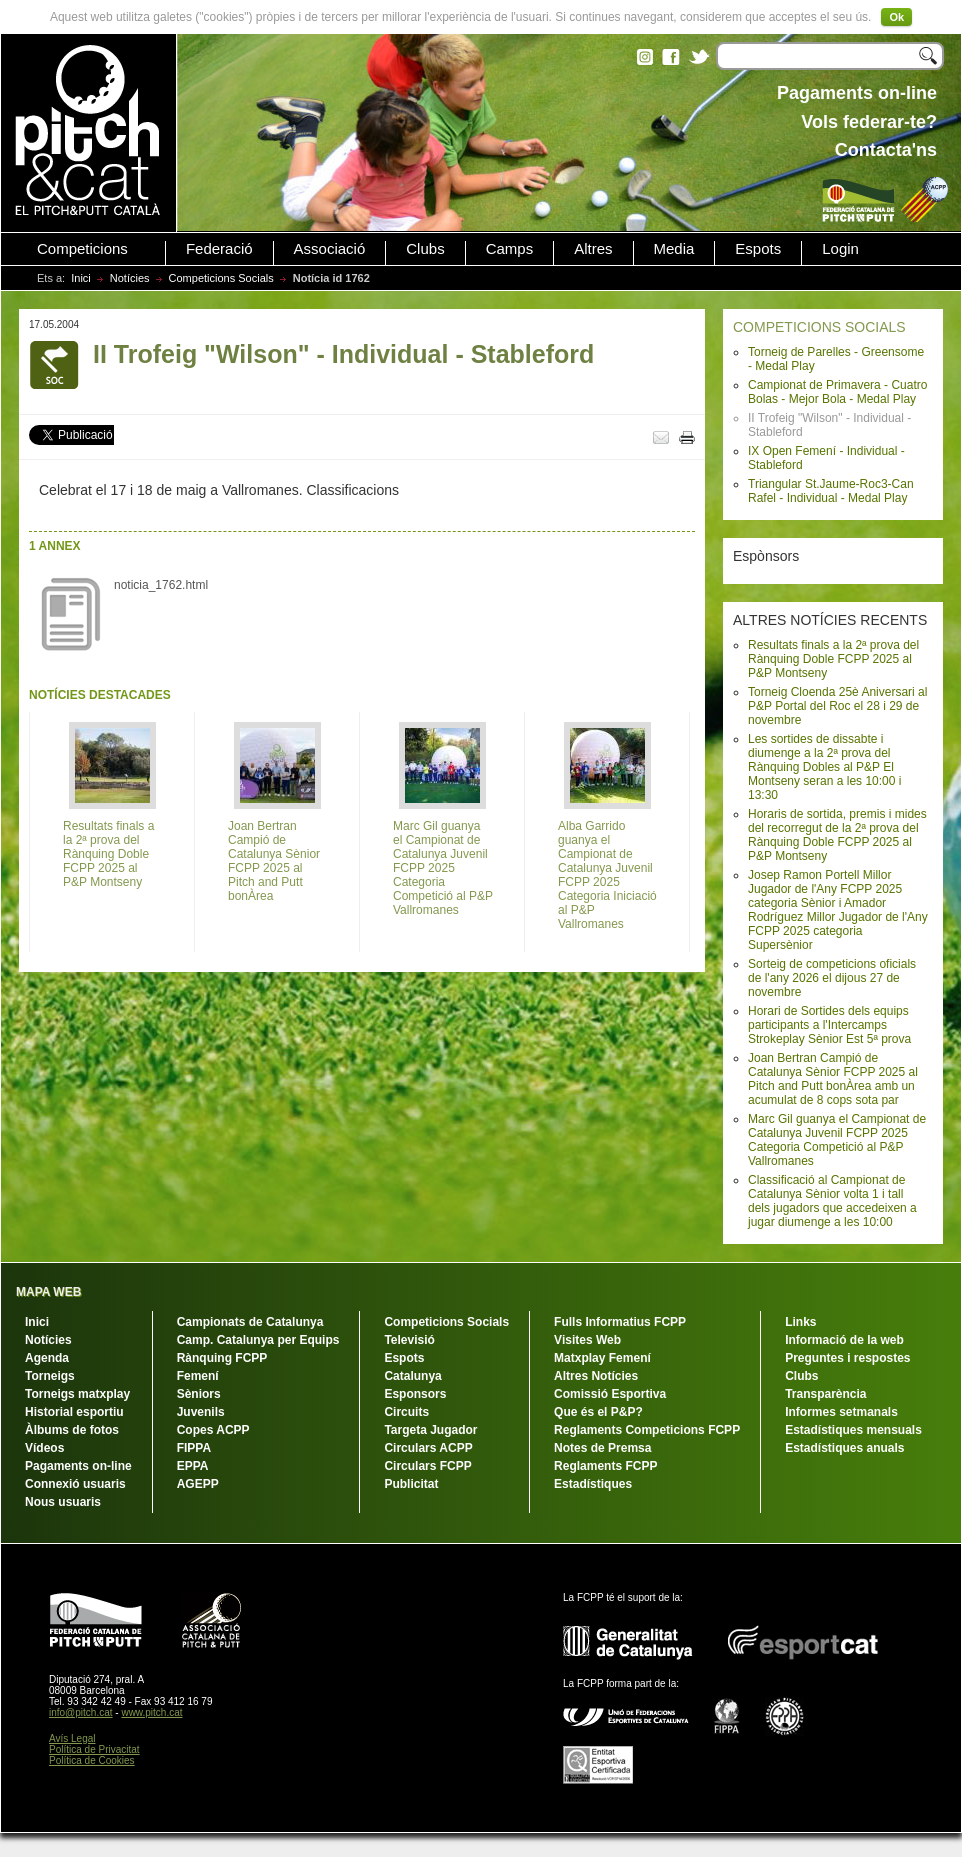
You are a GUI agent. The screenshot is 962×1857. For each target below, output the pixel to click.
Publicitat (411, 1484)
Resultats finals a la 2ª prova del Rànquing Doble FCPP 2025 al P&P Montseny (833, 659)
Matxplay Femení (602, 1358)
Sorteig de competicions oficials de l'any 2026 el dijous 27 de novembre (832, 978)
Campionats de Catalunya (250, 1322)
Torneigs (50, 1376)
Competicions (82, 249)
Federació (219, 249)
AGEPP (198, 1484)
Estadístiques (593, 1484)
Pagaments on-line (78, 1466)
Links (800, 1322)
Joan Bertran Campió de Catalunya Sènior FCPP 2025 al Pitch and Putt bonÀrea (274, 861)
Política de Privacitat (94, 1749)
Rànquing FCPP (222, 1358)
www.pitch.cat (151, 1712)
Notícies (130, 278)
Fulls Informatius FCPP (620, 1322)
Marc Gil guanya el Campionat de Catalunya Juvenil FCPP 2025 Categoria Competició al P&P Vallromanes (837, 1140)
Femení (198, 1376)
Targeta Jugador (430, 1430)
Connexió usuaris (75, 1484)
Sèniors (199, 1394)
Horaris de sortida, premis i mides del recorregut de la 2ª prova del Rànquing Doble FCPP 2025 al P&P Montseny (837, 835)
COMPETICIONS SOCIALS (819, 327)
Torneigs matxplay (77, 1394)
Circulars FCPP (427, 1466)
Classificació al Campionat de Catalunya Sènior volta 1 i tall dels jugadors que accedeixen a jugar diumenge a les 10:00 (832, 1201)
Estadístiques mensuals (853, 1430)
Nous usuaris (63, 1502)
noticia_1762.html (161, 585)
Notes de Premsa (602, 1448)
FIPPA (194, 1448)
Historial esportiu (74, 1412)
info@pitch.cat (81, 1712)
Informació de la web (844, 1340)
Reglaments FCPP (605, 1466)
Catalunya (412, 1376)
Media (674, 249)
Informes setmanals (841, 1412)
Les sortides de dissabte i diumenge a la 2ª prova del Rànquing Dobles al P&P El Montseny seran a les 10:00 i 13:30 (824, 767)
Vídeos (44, 1448)
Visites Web (587, 1340)
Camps (510, 249)
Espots (758, 249)
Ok (896, 17)
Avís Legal (72, 1738)
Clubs (425, 249)
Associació (330, 249)
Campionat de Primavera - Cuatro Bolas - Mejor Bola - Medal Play (837, 392)
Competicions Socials (221, 278)
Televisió (409, 1340)
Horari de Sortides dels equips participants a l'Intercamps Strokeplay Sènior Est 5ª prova (829, 1025)
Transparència (825, 1394)
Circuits (406, 1412)
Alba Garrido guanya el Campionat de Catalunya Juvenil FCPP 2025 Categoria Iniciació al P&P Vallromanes (607, 875)
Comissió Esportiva (610, 1394)
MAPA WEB (48, 1292)
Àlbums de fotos (72, 1430)
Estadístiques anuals (844, 1448)
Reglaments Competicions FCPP (647, 1430)
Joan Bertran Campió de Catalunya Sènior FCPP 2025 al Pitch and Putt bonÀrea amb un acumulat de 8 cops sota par (833, 1079)
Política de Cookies (92, 1760)
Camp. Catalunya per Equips (258, 1340)
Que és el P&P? (598, 1412)
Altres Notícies (596, 1376)
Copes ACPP (213, 1430)
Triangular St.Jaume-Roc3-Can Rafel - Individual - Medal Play (831, 491)
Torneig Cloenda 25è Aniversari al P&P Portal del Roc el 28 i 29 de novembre (837, 706)
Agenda (47, 1358)
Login (840, 249)
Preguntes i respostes (847, 1358)
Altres (593, 249)
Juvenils (201, 1412)
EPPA (193, 1466)
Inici (81, 278)
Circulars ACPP (428, 1448)
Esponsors (415, 1394)
